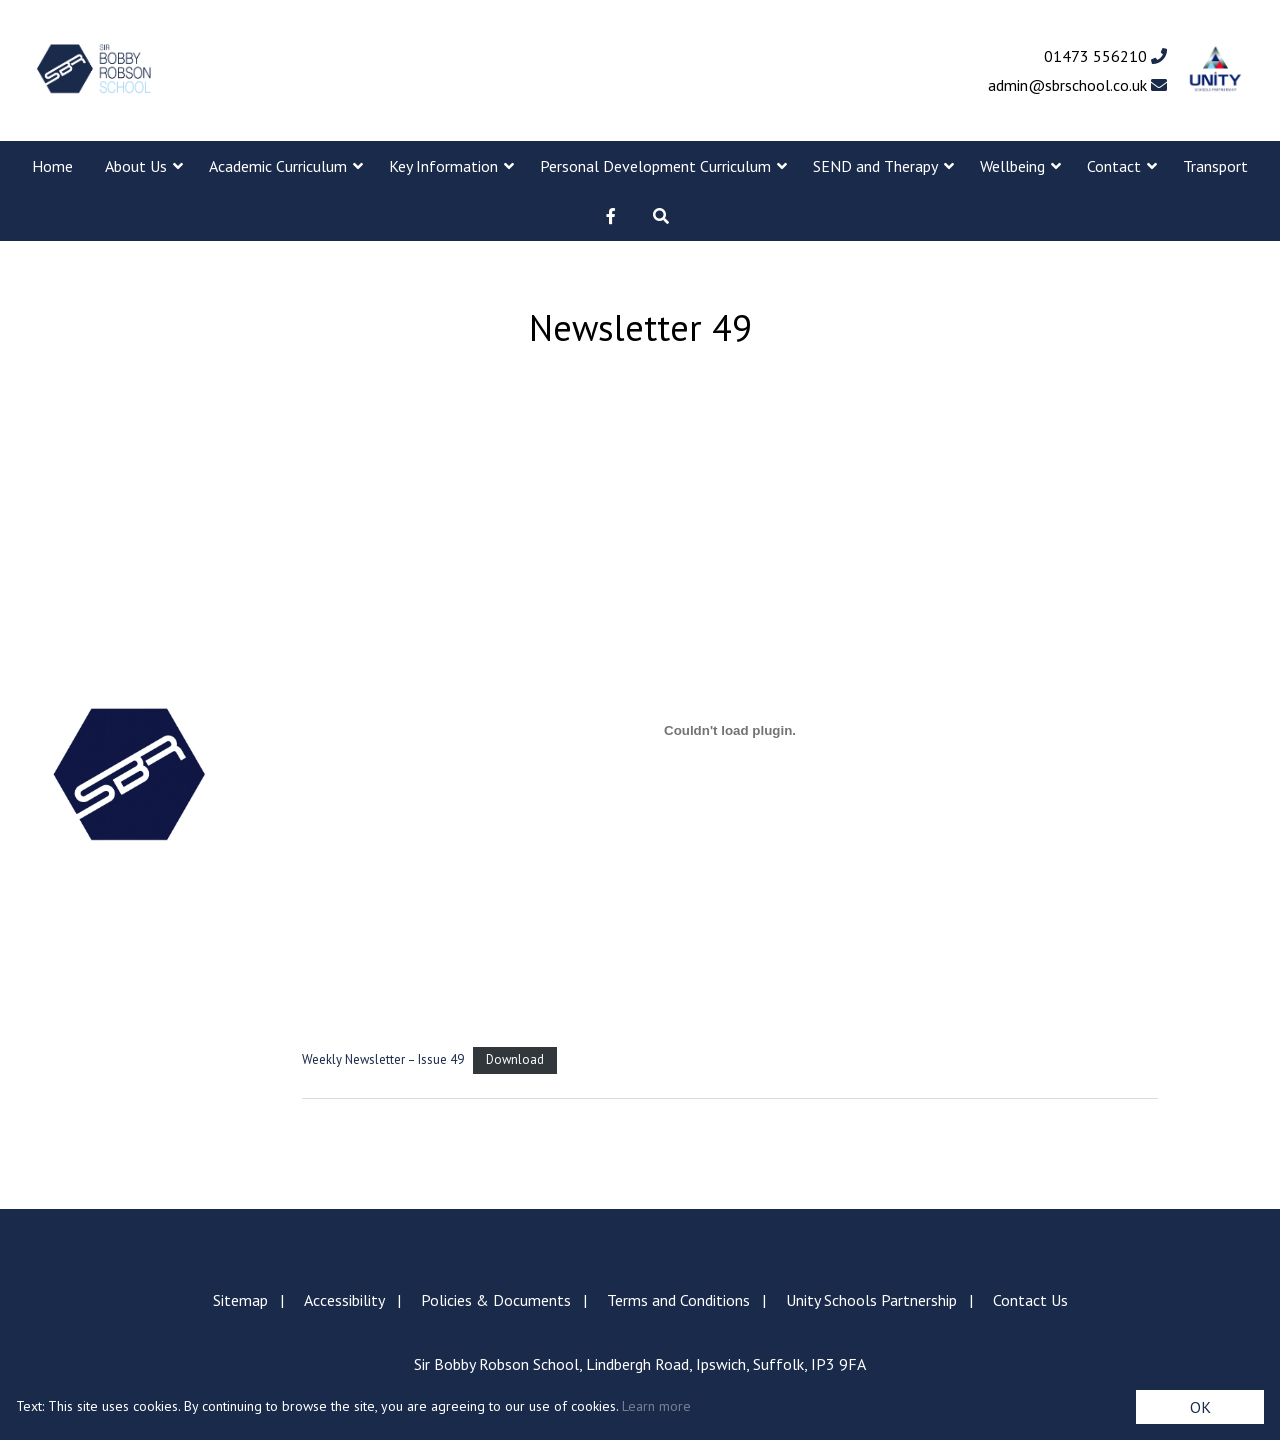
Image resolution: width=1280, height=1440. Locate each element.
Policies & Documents (496, 1300)
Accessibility (344, 1300)
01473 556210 (1105, 56)
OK (1200, 1407)
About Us (136, 166)
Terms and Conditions (678, 1300)
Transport (1215, 166)
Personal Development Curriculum (655, 166)
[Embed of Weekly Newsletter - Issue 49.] (730, 730)
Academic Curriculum (278, 166)
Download (515, 1059)
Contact (1114, 166)
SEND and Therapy (875, 166)
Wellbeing (1012, 166)
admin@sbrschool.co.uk (1077, 85)
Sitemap (240, 1300)
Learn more (656, 1406)
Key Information (443, 166)
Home (52, 166)
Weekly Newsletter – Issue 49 (383, 1059)
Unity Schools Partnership (871, 1300)
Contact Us (1030, 1300)
